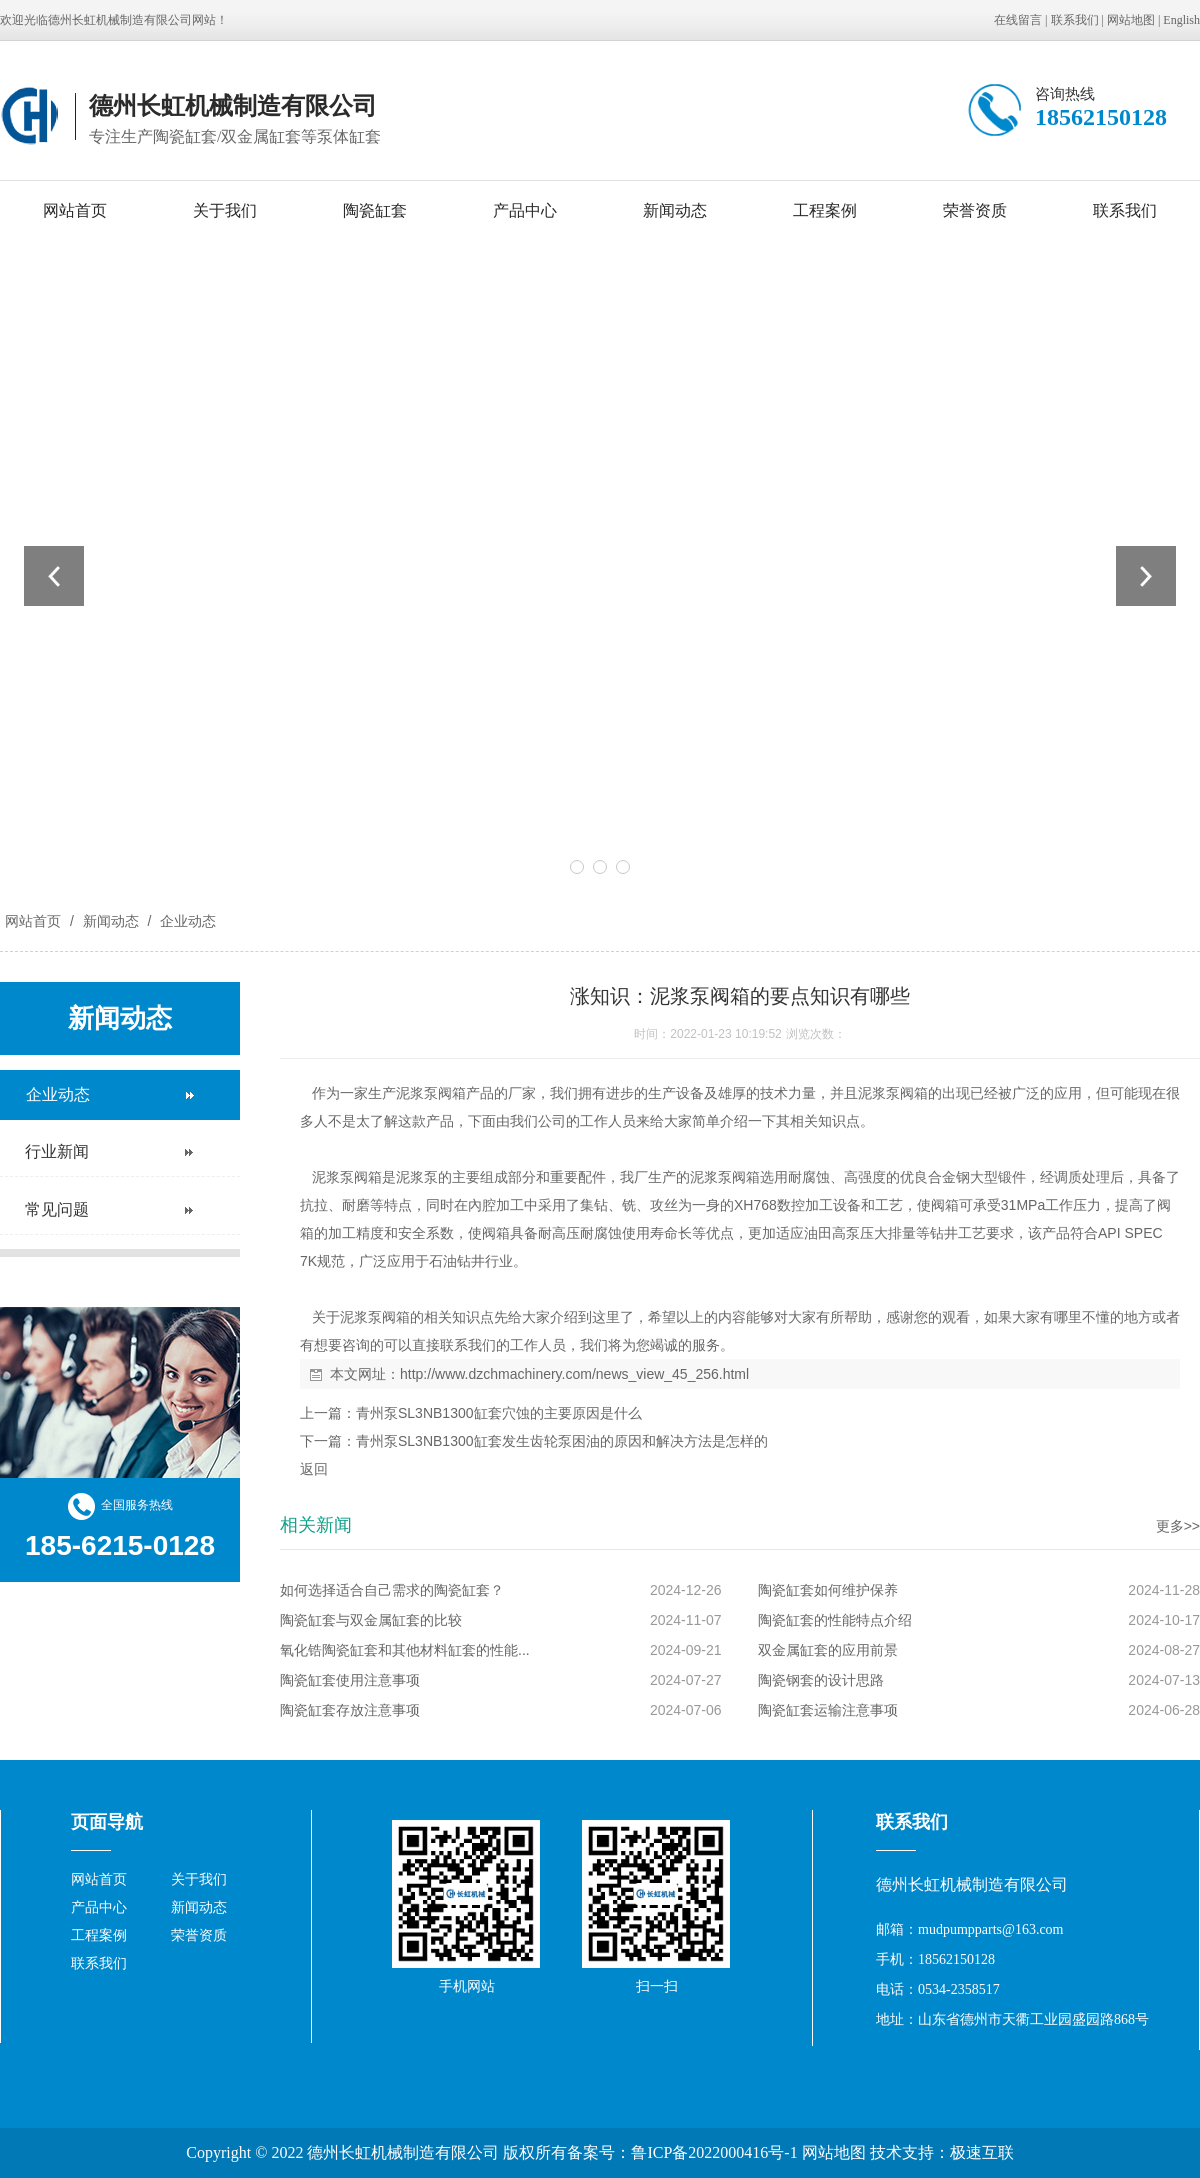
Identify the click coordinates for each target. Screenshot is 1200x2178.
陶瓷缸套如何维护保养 (828, 1590)
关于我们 (225, 210)
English (1181, 20)
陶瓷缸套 (375, 210)
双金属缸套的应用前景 (828, 1650)
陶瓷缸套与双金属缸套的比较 (371, 1620)
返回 (314, 1469)
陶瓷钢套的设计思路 (821, 1680)
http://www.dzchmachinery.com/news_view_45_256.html (574, 1374)
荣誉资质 (975, 210)
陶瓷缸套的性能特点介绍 (835, 1620)
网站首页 (75, 210)
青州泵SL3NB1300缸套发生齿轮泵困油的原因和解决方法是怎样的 (562, 1441)
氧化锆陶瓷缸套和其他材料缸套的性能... (405, 1650)
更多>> (1178, 1526)
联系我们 (1075, 20)
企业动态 (186, 921)
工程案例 (825, 210)
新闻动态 (675, 210)
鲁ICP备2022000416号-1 (714, 2152)
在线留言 (1018, 20)
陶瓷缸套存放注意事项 (350, 1710)
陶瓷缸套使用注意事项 (350, 1680)
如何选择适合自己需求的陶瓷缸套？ (392, 1590)
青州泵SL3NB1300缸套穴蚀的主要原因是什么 (499, 1413)
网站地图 (1131, 20)
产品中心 (525, 210)
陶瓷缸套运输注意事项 (828, 1710)
